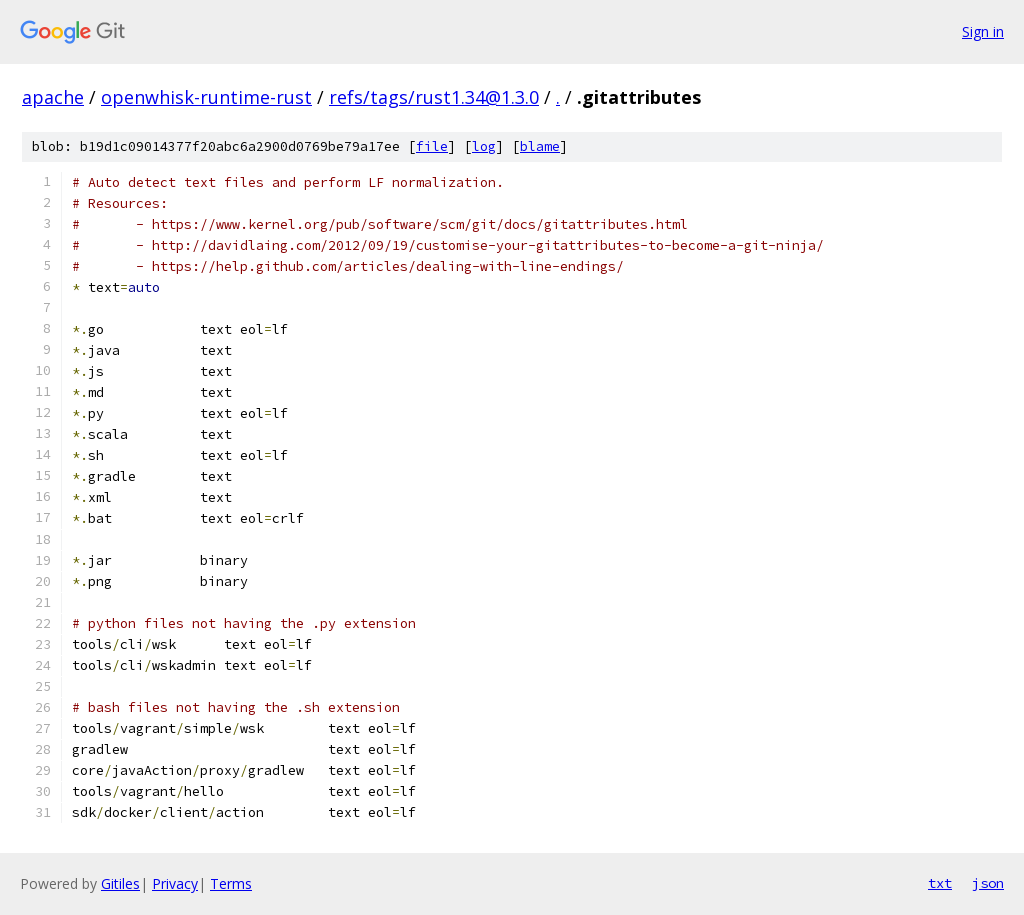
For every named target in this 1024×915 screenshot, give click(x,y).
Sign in (983, 31)
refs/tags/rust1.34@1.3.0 (434, 97)
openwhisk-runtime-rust (206, 97)
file (432, 146)
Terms (231, 883)
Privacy (175, 883)
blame (540, 146)
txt (940, 883)
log (484, 146)
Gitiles (120, 883)
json (988, 883)
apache (53, 97)
